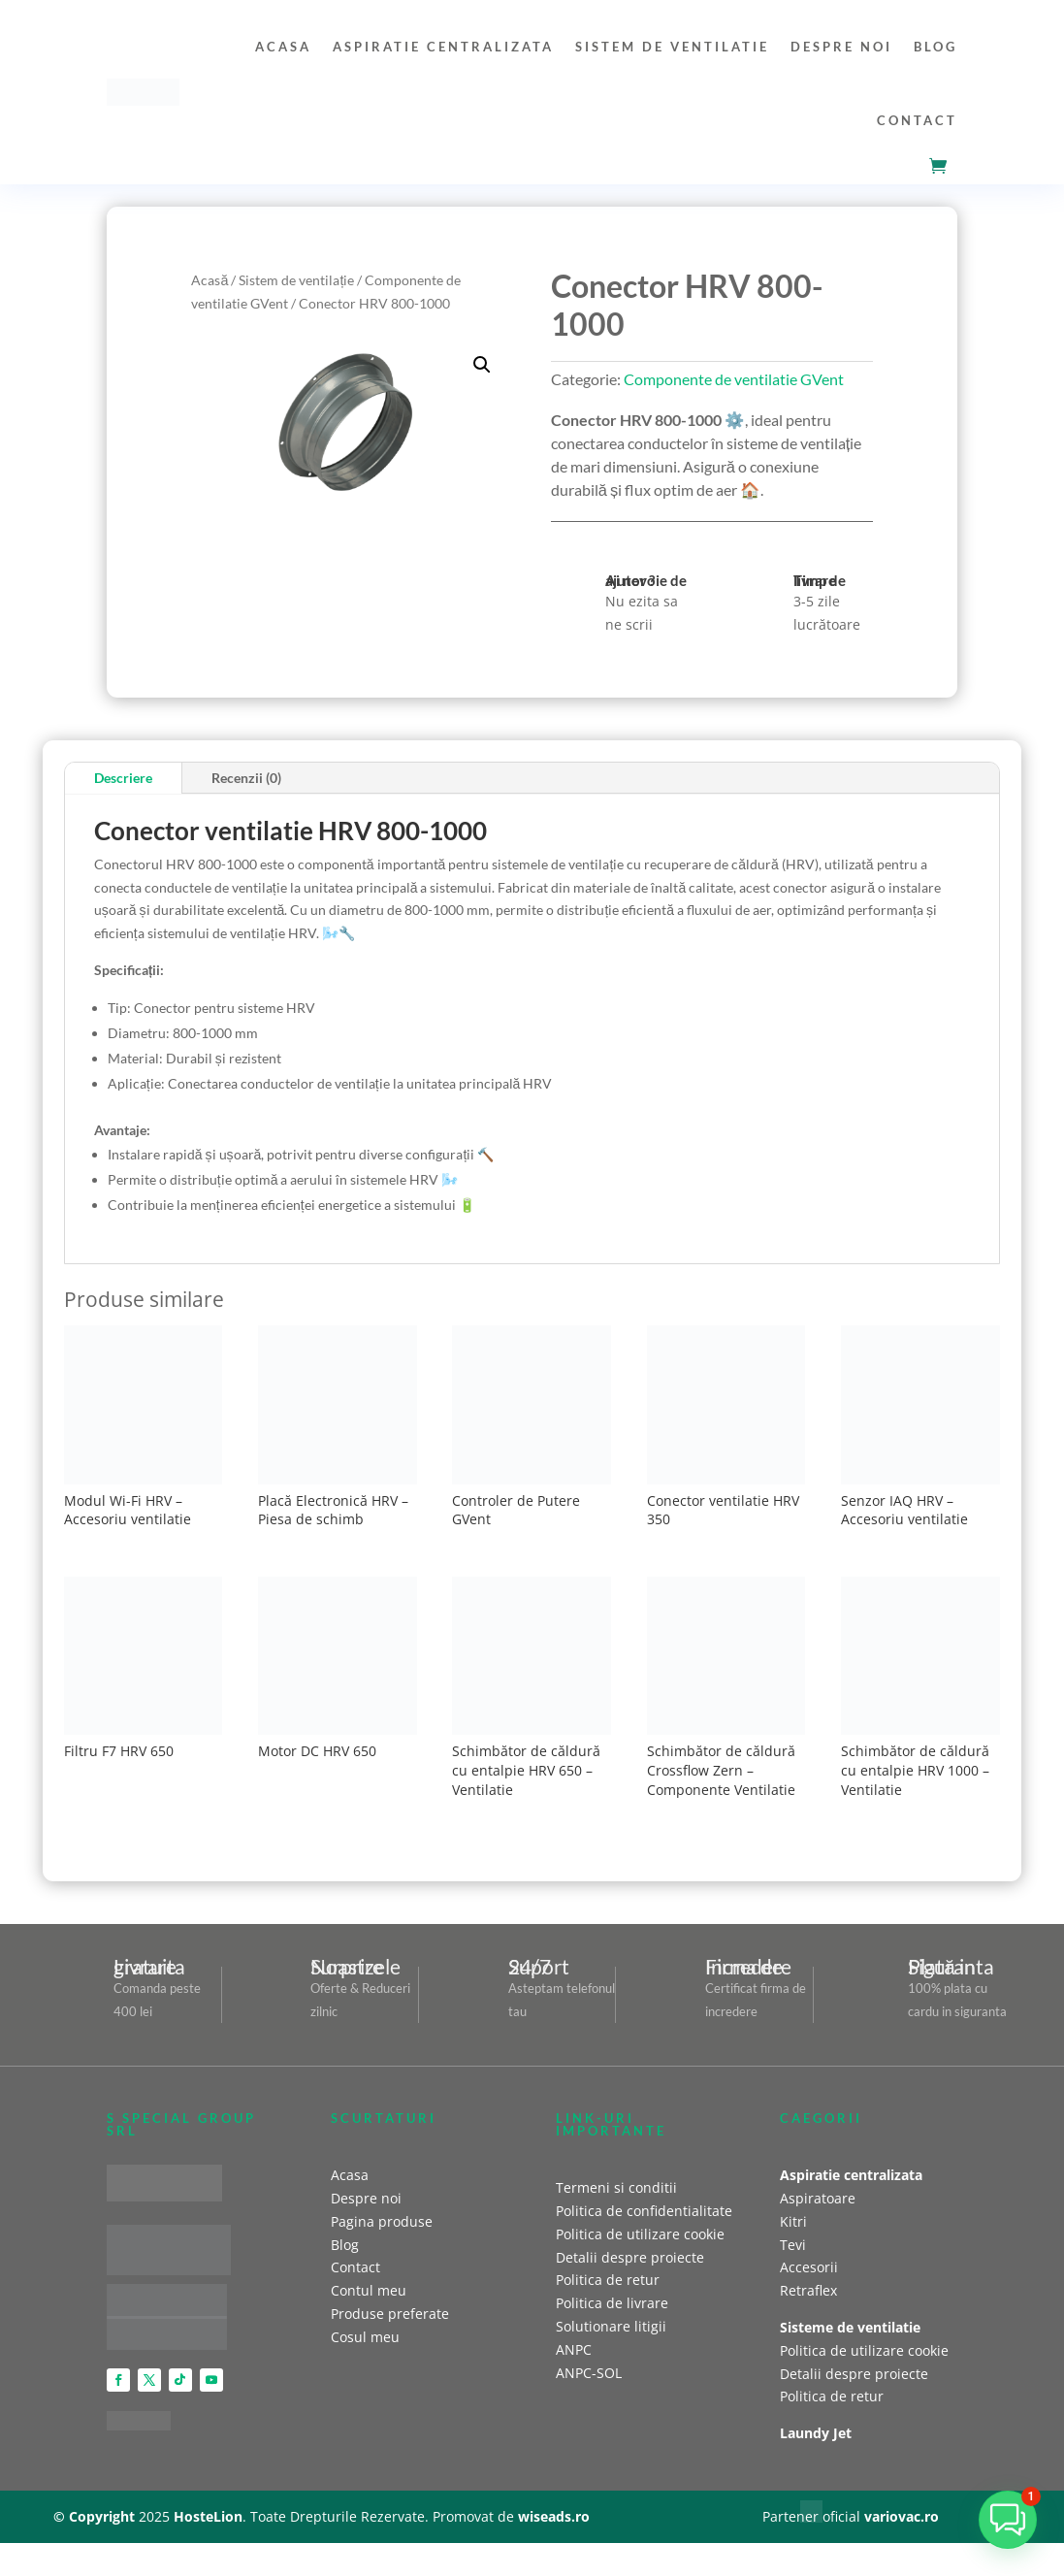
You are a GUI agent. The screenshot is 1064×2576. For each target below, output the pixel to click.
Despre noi (841, 46)
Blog (935, 46)
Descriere (123, 777)
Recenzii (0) (246, 777)
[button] (482, 364)
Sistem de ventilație (296, 280)
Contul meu (368, 2290)
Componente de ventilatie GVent (734, 379)
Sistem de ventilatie (672, 46)
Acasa (283, 46)
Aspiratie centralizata (443, 46)
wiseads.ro (554, 2516)
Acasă (209, 280)
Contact (917, 120)
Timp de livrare (819, 580)
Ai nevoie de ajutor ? (646, 580)
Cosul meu (365, 2337)
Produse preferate (390, 2313)
